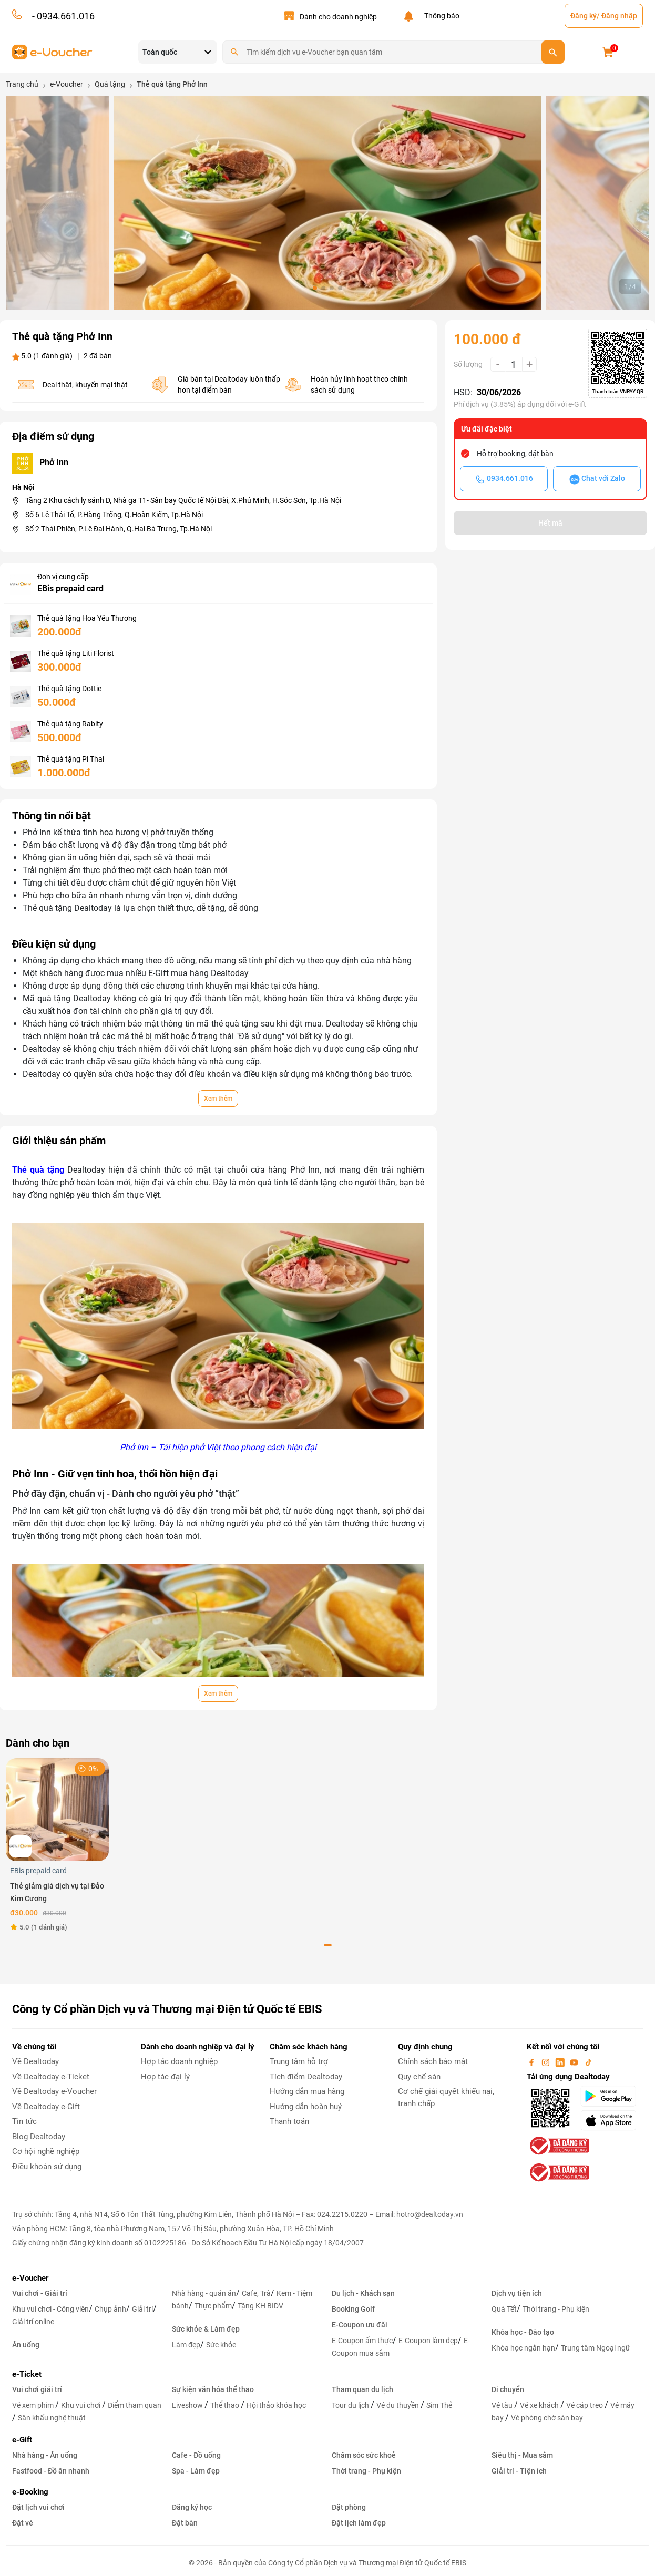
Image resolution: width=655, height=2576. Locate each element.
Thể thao (225, 2405)
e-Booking (30, 2492)
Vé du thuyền (398, 2405)
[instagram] (546, 2061)
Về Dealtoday (35, 2061)
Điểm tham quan (134, 2405)
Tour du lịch (351, 2405)
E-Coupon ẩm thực (362, 2340)
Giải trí (142, 2309)
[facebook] (532, 2061)
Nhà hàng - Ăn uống (44, 2455)
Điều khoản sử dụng (46, 2166)
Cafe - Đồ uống (196, 2455)
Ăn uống (25, 2345)
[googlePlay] (611, 2096)
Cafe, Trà (256, 2293)
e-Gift (22, 2440)
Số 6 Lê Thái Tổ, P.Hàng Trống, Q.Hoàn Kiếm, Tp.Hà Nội (114, 514)
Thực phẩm (213, 2306)
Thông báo (440, 16)
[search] (553, 52)
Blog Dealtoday (38, 2136)
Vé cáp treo (585, 2405)
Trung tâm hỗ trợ (299, 2061)
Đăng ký (583, 16)
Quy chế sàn (419, 2076)
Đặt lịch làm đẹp (359, 2523)
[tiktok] (588, 2061)
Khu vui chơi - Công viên (50, 2309)
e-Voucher (30, 2278)
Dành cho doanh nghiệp (338, 17)
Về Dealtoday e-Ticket (50, 2076)
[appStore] (611, 2120)
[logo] (52, 51)
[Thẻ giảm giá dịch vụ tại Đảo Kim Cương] (57, 1809)
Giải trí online (33, 2321)
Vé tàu (503, 2405)
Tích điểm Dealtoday (306, 2076)
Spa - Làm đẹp (196, 2471)
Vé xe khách (540, 2405)
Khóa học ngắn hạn (523, 2348)
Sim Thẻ (439, 2405)
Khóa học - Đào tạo (523, 2332)
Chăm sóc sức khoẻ (364, 2455)
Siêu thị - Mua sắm (522, 2455)
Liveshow (188, 2405)
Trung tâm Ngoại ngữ (595, 2348)
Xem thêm (218, 1098)
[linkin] (561, 2061)
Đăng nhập (619, 16)
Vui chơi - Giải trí (39, 2293)
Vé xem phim (33, 2405)
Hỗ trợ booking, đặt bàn (515, 453)
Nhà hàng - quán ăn (204, 2293)
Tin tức (24, 2121)
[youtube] (575, 2061)
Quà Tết (504, 2309)
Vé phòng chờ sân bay (547, 2418)
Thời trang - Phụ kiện (556, 2309)
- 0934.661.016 (62, 16)
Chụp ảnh (110, 2309)
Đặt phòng (349, 2507)
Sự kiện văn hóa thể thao (213, 2389)
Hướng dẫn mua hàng (307, 2091)
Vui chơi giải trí (37, 2389)
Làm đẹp (186, 2345)
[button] (315, 288)
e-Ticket (27, 2374)
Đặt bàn (185, 2523)
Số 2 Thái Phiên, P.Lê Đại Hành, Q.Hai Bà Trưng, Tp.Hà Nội (118, 529)
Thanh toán (289, 2121)
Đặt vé (22, 2523)
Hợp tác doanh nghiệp (179, 2061)
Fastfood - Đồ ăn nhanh (50, 2471)
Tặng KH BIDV (260, 2306)
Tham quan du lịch (362, 2389)
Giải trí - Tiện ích (519, 2471)
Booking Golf (353, 2309)
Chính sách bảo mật (433, 2061)
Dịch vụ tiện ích (517, 2293)
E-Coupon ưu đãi (359, 2325)
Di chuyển (508, 2389)
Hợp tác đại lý (165, 2076)
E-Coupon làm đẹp (428, 2340)
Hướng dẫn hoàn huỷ (306, 2106)
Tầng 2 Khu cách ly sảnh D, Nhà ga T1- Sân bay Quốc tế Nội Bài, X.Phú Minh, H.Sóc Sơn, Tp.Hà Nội (183, 500)
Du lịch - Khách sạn (363, 2293)
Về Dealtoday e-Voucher (54, 2091)
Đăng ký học (192, 2507)
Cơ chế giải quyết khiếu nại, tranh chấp (446, 2097)
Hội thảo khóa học (276, 2405)
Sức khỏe (221, 2345)
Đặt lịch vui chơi (38, 2507)
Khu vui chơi (81, 2405)
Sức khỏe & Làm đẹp (206, 2329)
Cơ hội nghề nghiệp (45, 2151)
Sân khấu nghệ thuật (52, 2418)
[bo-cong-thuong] (558, 2145)
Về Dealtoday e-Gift (46, 2106)
